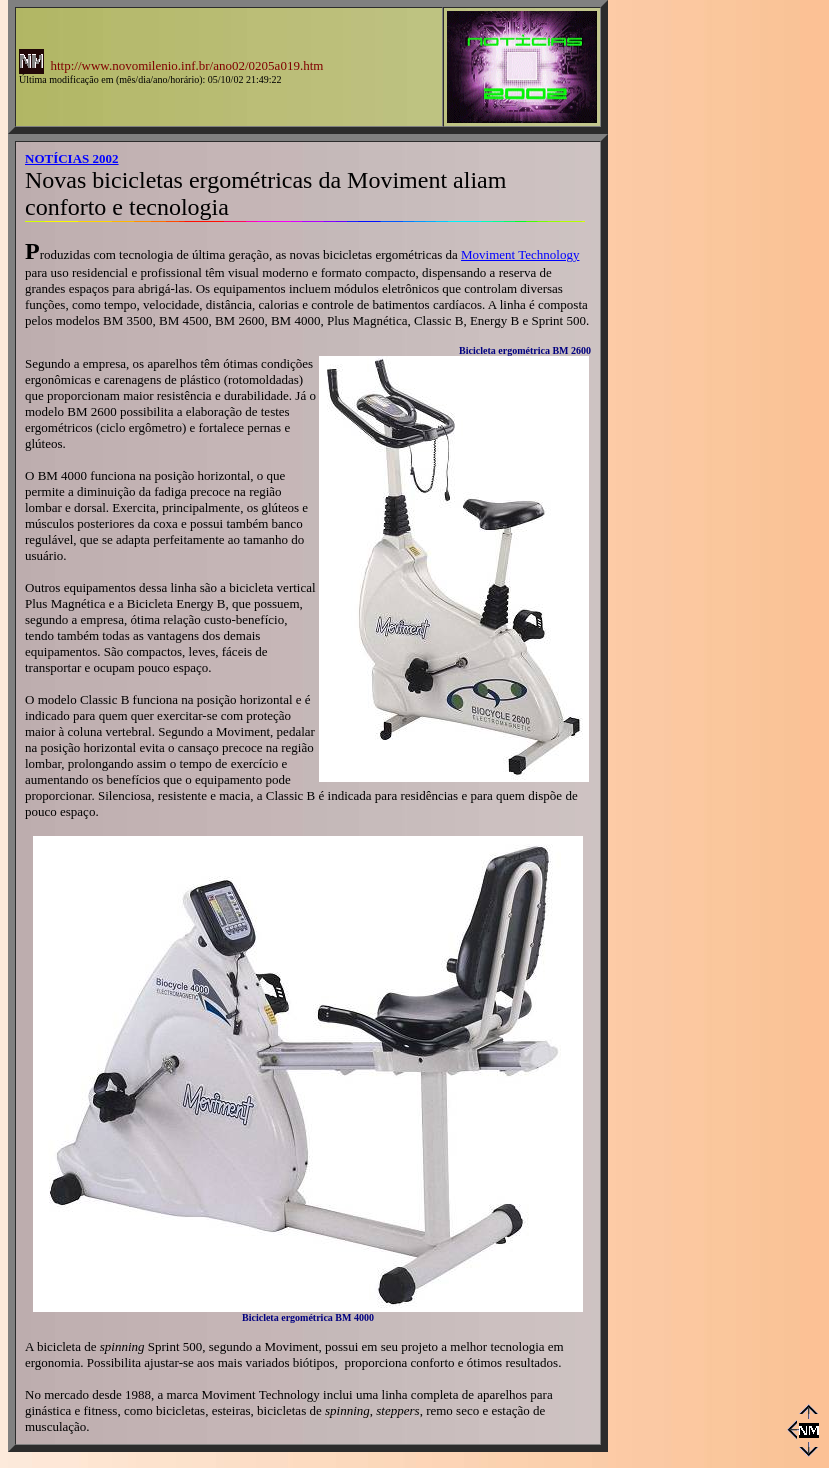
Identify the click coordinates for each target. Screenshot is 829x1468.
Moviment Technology (520, 254)
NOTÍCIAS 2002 (72, 158)
